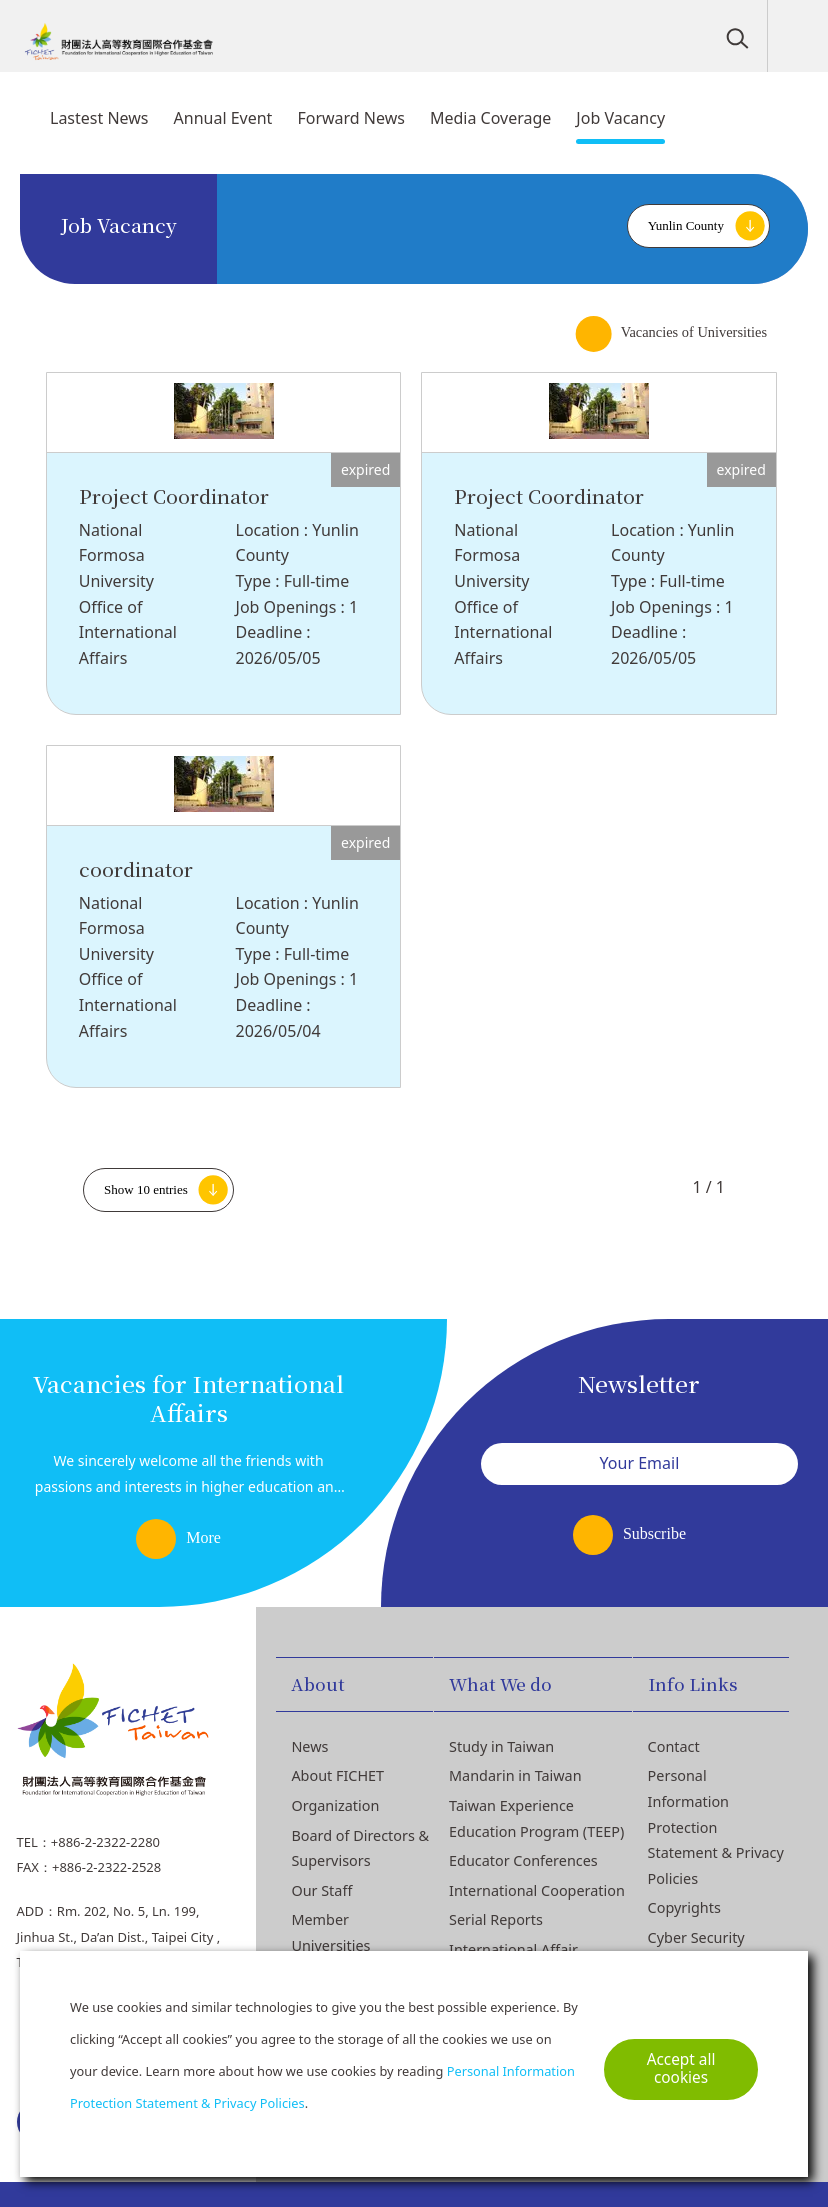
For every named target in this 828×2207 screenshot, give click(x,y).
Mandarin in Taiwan (515, 1775)
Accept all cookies (681, 2068)
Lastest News (99, 118)
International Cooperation (537, 1890)
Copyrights (684, 1907)
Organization (335, 1805)
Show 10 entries (146, 1189)
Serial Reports (496, 1919)
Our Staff (321, 1890)
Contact (674, 1746)
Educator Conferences (523, 1860)
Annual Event (223, 118)
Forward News (351, 118)
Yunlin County (686, 225)
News (309, 1746)
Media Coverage (490, 118)
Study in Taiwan (501, 1746)
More (203, 1537)
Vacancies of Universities (694, 332)
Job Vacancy (620, 118)
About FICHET (337, 1775)
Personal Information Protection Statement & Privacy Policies (716, 1826)
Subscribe (654, 1533)
